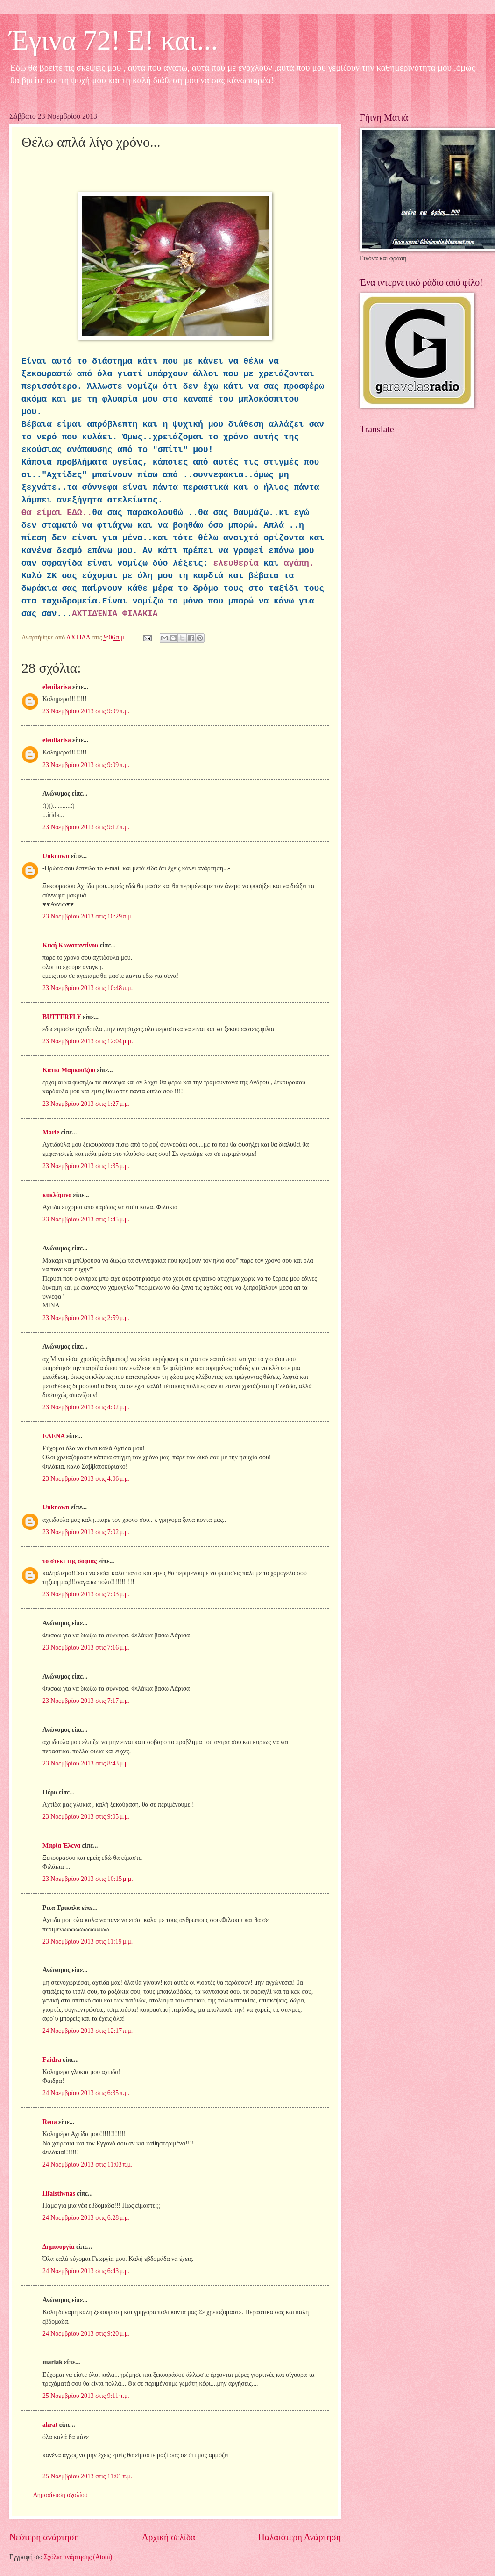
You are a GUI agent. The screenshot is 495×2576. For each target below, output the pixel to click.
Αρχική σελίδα (168, 2537)
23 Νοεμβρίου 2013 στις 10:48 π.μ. (87, 987)
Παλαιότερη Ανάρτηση (299, 2537)
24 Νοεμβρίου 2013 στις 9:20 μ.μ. (86, 2333)
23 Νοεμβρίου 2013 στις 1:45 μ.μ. (86, 1219)
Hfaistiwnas (58, 2193)
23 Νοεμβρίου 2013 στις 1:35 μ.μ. (86, 1166)
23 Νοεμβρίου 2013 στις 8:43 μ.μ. (86, 1763)
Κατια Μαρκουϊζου (68, 1070)
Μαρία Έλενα (61, 1845)
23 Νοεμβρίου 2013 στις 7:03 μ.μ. (86, 1594)
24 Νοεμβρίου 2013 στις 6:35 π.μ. (85, 2092)
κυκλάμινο (56, 1194)
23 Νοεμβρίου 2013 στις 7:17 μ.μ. (86, 1700)
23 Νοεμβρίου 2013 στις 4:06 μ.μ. (86, 1478)
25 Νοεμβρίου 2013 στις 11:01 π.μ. (87, 2476)
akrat (49, 2424)
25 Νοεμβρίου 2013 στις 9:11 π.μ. (85, 2395)
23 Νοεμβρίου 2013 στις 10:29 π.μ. (87, 916)
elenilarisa (56, 686)
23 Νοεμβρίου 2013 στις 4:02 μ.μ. (86, 1407)
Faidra (51, 2059)
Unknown (56, 856)
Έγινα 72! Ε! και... (113, 40)
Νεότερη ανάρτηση (44, 2537)
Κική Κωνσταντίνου (70, 945)
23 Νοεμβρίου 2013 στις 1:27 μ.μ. (86, 1103)
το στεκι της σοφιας (69, 1560)
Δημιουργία (58, 2246)
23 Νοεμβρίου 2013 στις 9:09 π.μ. (85, 711)
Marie (50, 1132)
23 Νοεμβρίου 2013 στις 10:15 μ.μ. (87, 1878)
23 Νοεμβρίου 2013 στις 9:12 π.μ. (85, 827)
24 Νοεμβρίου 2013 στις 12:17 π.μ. (87, 2030)
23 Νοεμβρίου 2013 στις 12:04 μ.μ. (87, 1041)
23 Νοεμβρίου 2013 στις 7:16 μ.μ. (86, 1647)
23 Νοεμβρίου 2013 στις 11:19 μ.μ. (87, 1941)
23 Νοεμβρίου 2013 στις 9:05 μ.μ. (86, 1816)
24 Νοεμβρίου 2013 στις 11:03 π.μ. (87, 2164)
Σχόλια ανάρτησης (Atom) (78, 2557)
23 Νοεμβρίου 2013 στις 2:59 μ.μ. (86, 1317)
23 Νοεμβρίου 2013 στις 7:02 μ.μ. (86, 1532)
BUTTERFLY (61, 1016)
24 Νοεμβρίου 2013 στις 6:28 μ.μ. (86, 2217)
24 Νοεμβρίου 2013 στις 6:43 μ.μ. (86, 2271)
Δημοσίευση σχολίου (60, 2494)
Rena (49, 2121)
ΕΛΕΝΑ (53, 1436)
